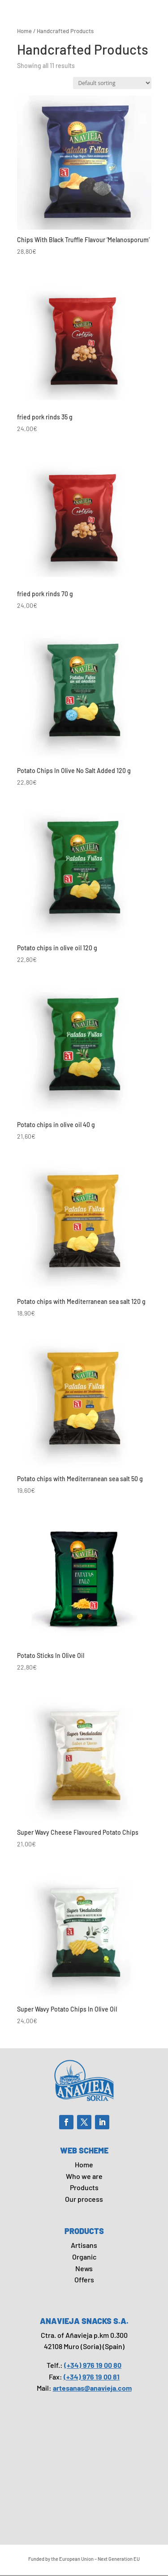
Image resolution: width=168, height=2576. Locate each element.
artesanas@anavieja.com (92, 2388)
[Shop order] (112, 83)
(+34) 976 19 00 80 (92, 2365)
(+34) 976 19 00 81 (92, 2376)
